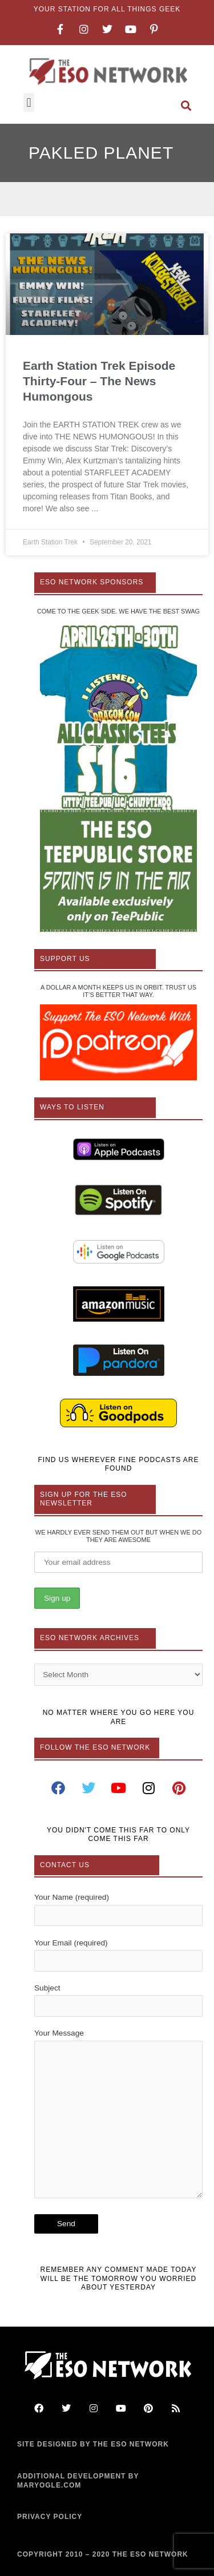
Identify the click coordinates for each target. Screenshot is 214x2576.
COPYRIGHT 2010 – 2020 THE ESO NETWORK (102, 2554)
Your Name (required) (118, 1909)
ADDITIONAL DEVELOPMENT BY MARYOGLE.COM (78, 2480)
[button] (28, 102)
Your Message (118, 2116)
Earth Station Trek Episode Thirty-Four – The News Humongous (99, 381)
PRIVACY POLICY (49, 2517)
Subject (118, 2000)
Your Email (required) (118, 1955)
